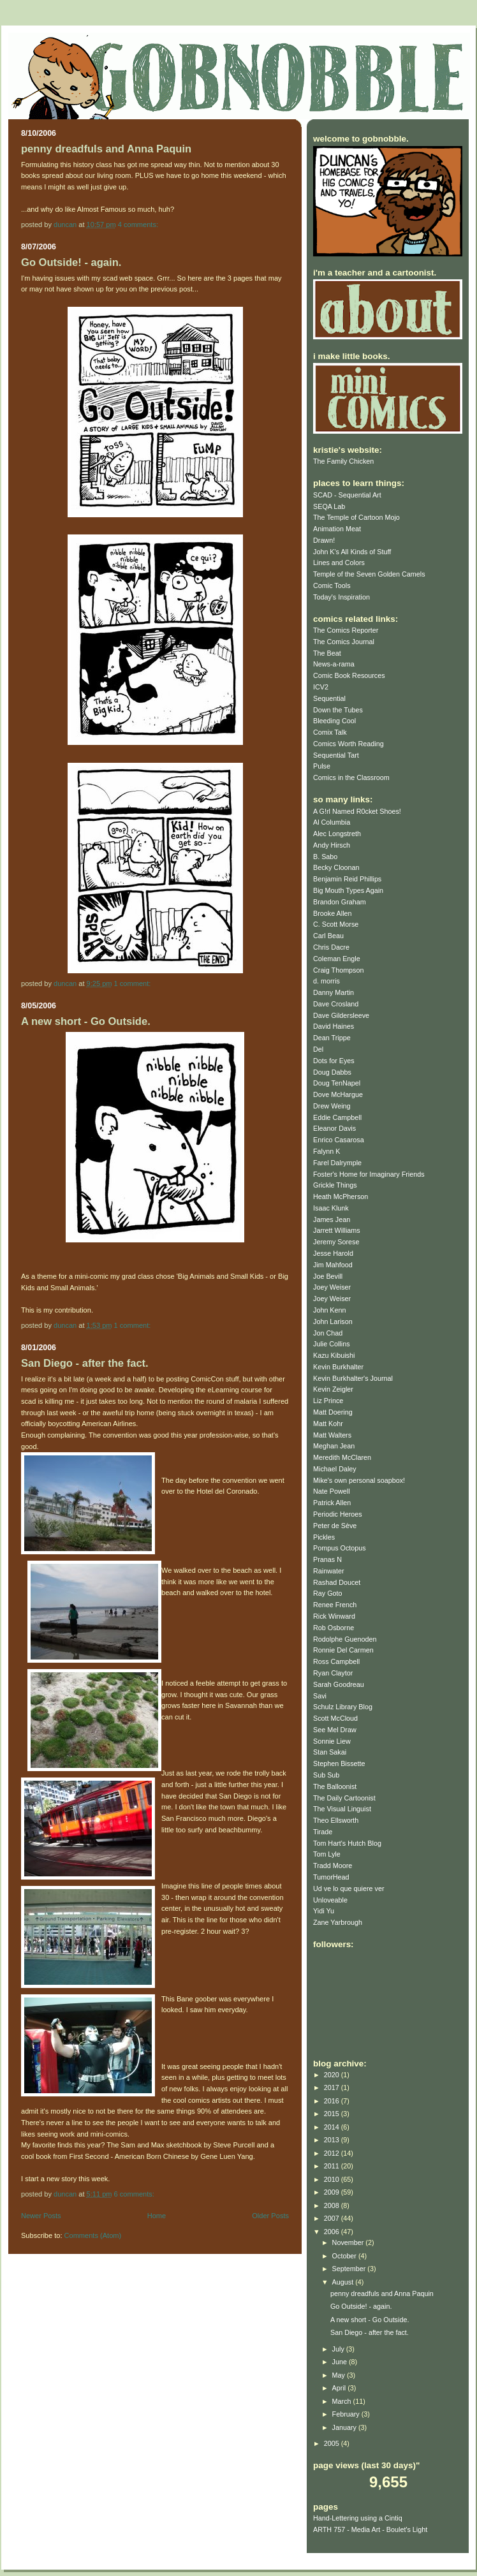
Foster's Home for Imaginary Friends (369, 1174)
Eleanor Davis (334, 1128)
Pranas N (327, 1559)
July (339, 2349)
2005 (332, 2443)
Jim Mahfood (333, 1265)
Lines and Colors (339, 562)
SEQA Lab (329, 506)
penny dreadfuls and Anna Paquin (106, 149)
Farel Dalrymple (337, 1163)
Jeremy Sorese (336, 1242)
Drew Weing (332, 1106)
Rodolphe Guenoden (345, 1639)
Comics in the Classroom (351, 777)
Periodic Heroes (337, 1514)
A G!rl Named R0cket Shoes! (357, 811)
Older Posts (270, 2215)
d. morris (326, 981)
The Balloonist (334, 1786)
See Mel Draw (334, 1729)
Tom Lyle (327, 1854)
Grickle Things (335, 1185)
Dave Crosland (335, 1004)
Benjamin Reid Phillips (347, 879)
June (340, 2362)
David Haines (333, 1026)
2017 (332, 2087)
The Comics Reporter (345, 630)
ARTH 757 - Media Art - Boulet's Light (370, 2529)
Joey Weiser (332, 1287)
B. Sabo (325, 856)
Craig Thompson (338, 970)
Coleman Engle (336, 958)
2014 (332, 2127)
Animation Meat (337, 529)
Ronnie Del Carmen (343, 1650)
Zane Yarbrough (337, 1922)
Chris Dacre (331, 947)
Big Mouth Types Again (348, 890)
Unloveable (330, 1900)
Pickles (324, 1537)
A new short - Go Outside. (85, 1021)
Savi (320, 1696)
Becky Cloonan (336, 867)
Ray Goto (327, 1593)
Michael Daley (334, 1469)
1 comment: (133, 983)
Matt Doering (333, 1412)
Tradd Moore (332, 1865)
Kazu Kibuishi (334, 1355)
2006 (332, 2231)
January (345, 2427)
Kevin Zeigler (333, 1389)
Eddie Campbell (337, 1117)
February (347, 2414)
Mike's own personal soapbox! (359, 1480)
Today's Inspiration (341, 597)
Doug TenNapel (336, 1083)
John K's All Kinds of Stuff (352, 552)
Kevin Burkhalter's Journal (353, 1378)
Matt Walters (332, 1435)
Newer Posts (41, 2215)
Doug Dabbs (332, 1072)
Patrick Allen (332, 1502)
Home (156, 2215)
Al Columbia (331, 822)
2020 (332, 2075)
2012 (332, 2153)
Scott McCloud (335, 1718)
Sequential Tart (336, 755)
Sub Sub (326, 1775)
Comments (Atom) (93, 2235)
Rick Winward (334, 1616)
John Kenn (329, 1310)
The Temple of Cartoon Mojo (356, 517)
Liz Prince (328, 1400)
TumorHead (331, 1877)
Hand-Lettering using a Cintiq (357, 2518)
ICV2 (320, 687)
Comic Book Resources (349, 675)
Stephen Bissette (339, 1763)
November (349, 2242)
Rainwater (328, 1571)
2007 (332, 2218)
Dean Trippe (332, 1037)
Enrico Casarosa (338, 1140)
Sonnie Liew (332, 1741)
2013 (332, 2140)
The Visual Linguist (342, 1809)
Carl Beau (328, 935)
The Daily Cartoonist (344, 1798)
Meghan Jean (334, 1446)
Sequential (329, 698)
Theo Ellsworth (335, 1820)
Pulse (321, 766)
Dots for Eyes (334, 1060)
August (344, 2282)
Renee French (334, 1604)
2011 (332, 2166)
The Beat (327, 653)
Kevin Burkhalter (338, 1367)
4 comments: (139, 224)
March (342, 2401)
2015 (332, 2113)
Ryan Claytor (333, 1673)
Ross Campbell (336, 1661)
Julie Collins (331, 1344)
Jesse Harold (333, 1253)
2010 (332, 2179)
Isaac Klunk (331, 1208)
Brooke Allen (332, 913)
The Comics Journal (343, 641)
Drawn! (324, 540)
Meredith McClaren (342, 1457)
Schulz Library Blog (342, 1707)
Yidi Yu (323, 1911)
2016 (332, 2101)
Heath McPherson (340, 1196)
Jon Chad (327, 1333)
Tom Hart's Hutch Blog (347, 1843)
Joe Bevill (327, 1276)
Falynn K (327, 1151)
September (350, 2268)
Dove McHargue (338, 1094)
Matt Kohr (328, 1423)
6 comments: (135, 2194)
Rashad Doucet (336, 1582)
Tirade (322, 1832)
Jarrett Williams (336, 1230)
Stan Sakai (329, 1752)
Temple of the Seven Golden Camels (369, 574)
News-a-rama (334, 664)
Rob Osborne (333, 1627)
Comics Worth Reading (348, 743)
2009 (332, 2192)
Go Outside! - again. (71, 262)
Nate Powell (331, 1491)
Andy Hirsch (331, 845)
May (339, 2375)
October (345, 2256)
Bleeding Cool (334, 721)
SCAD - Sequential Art (347, 495)
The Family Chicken (343, 461)
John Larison (333, 1321)
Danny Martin (333, 992)
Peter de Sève (334, 1525)
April (340, 2388)
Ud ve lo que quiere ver (348, 1888)
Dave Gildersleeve (341, 1015)
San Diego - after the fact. (85, 1363)
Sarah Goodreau (338, 1684)
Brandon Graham (339, 902)
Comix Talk (330, 732)
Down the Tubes (338, 710)
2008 (332, 2205)
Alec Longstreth (337, 833)
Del (318, 1049)
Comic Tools (332, 585)
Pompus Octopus (339, 1548)
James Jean (331, 1219)
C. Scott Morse (335, 924)
